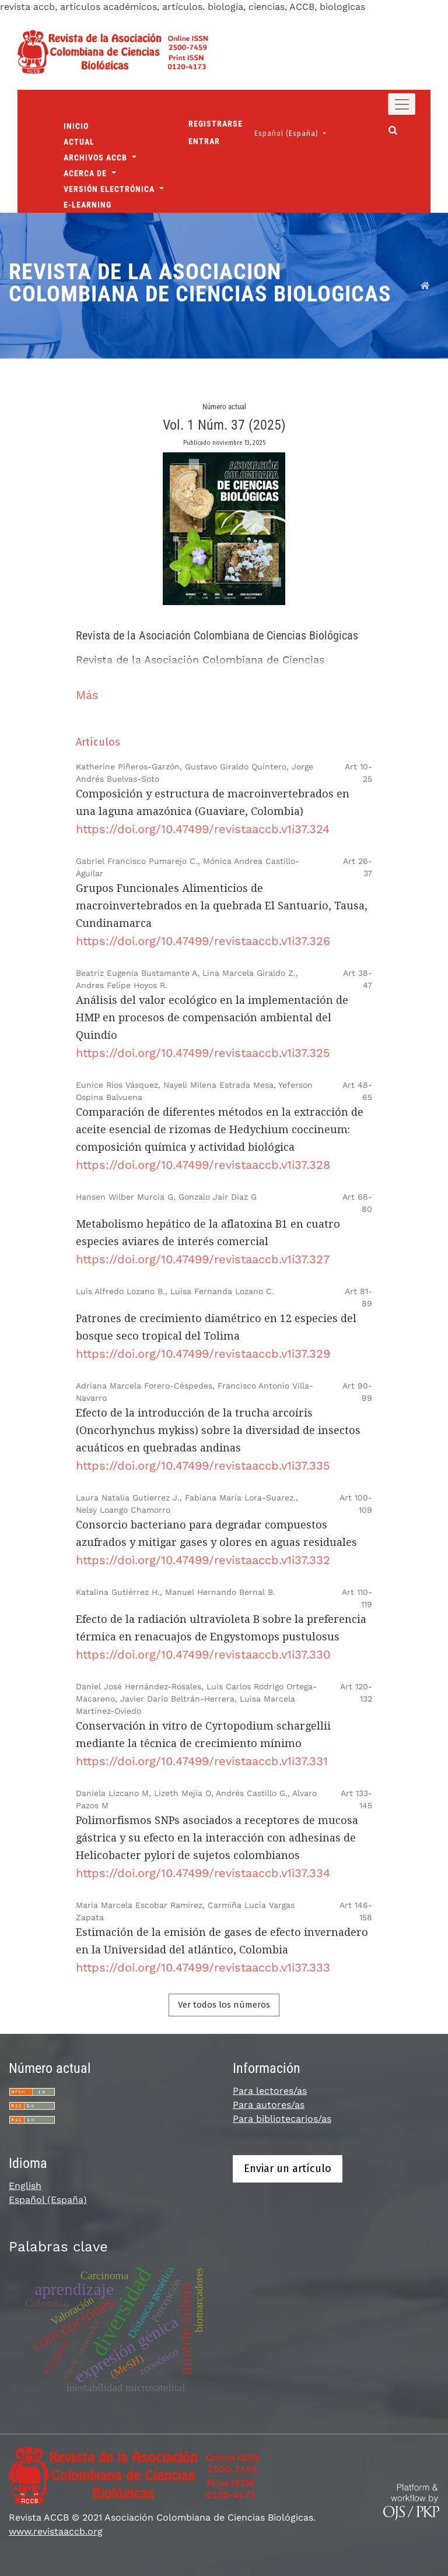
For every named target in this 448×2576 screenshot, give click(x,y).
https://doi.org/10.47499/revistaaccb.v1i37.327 (203, 1259)
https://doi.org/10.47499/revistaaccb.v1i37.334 (203, 1873)
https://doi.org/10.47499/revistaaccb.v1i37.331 (202, 1761)
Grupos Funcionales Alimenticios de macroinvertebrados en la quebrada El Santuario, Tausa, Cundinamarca (222, 905)
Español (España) (294, 133)
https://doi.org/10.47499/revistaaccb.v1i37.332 (203, 1560)
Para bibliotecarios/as (282, 2118)
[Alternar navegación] (401, 104)
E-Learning (87, 204)
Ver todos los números (224, 2004)
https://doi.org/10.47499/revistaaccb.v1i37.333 (203, 1967)
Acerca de (86, 173)
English (25, 2185)
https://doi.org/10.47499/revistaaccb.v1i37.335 (203, 1465)
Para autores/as (268, 2104)
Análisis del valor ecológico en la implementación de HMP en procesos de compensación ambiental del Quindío (212, 1017)
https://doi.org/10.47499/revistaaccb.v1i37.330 (203, 1654)
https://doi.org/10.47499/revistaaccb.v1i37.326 (203, 941)
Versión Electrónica (110, 189)
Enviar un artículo (287, 2168)
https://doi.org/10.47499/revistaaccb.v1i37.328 (203, 1165)
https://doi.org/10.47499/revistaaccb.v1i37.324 (203, 829)
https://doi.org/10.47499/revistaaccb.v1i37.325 (203, 1053)
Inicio (76, 126)
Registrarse (215, 123)
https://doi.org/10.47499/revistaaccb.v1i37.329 (203, 1354)
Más (87, 695)
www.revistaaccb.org (56, 2531)
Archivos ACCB (97, 157)
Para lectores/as (270, 2090)
